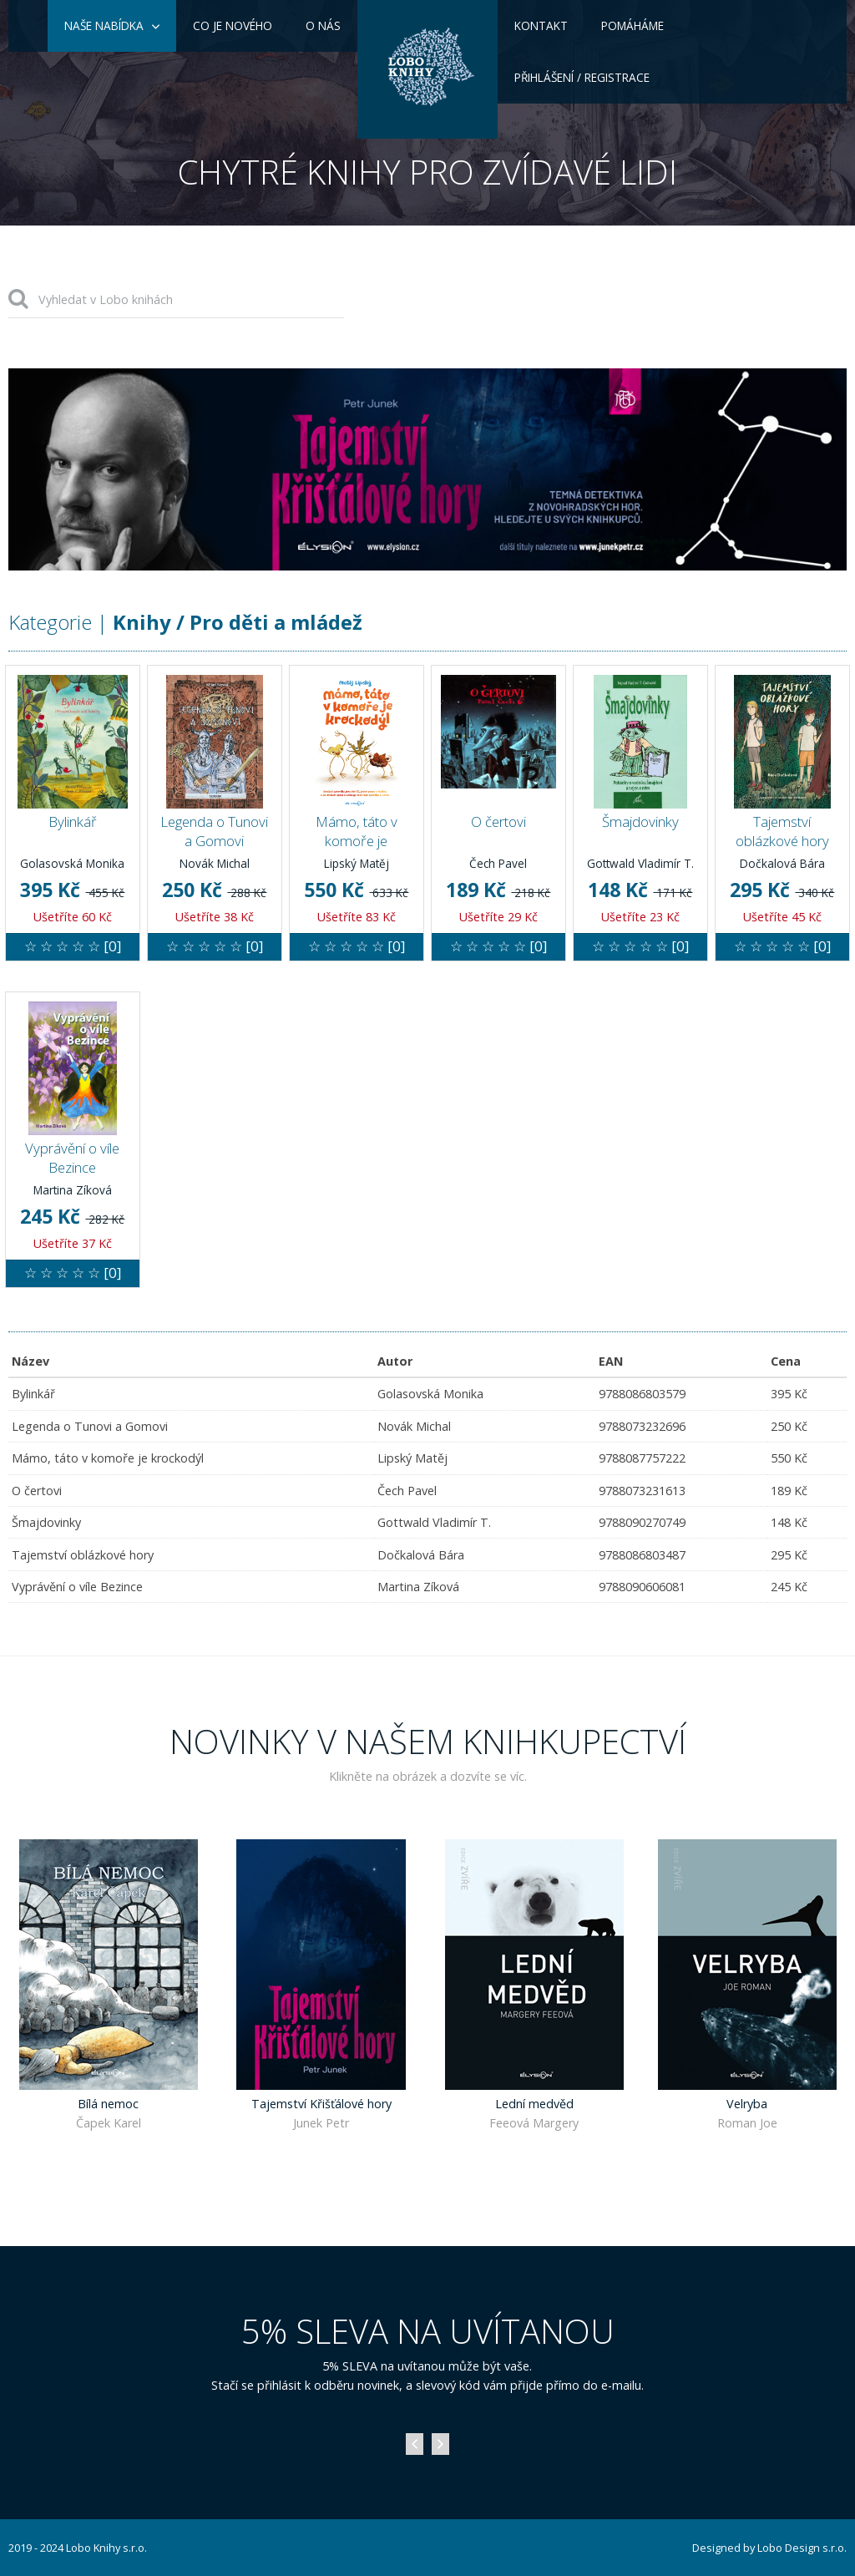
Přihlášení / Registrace (582, 77)
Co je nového (232, 25)
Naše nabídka (104, 25)
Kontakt (541, 25)
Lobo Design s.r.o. (802, 2547)
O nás (323, 25)
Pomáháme (632, 25)
